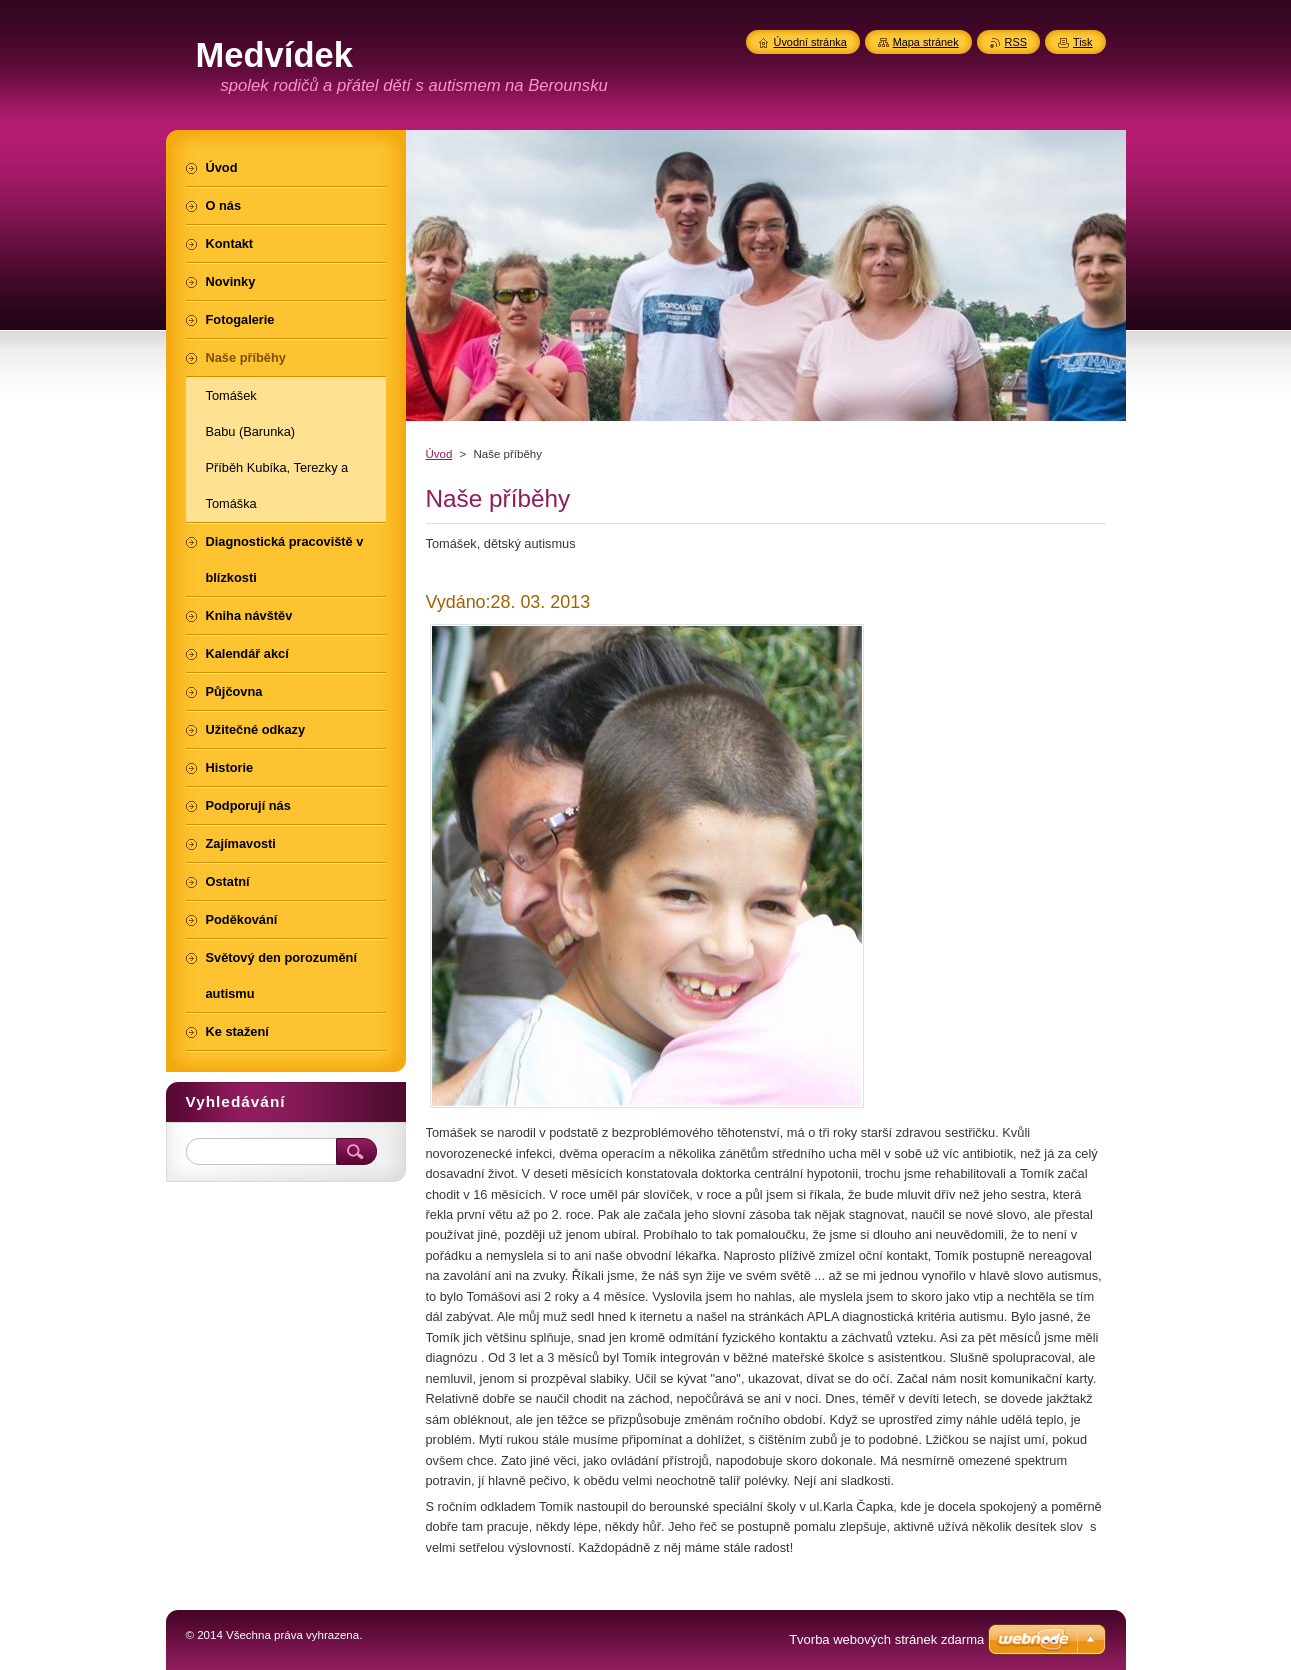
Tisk (1083, 42)
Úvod (439, 454)
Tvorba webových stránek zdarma (886, 1639)
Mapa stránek (926, 42)
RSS (1016, 42)
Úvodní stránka (810, 42)
